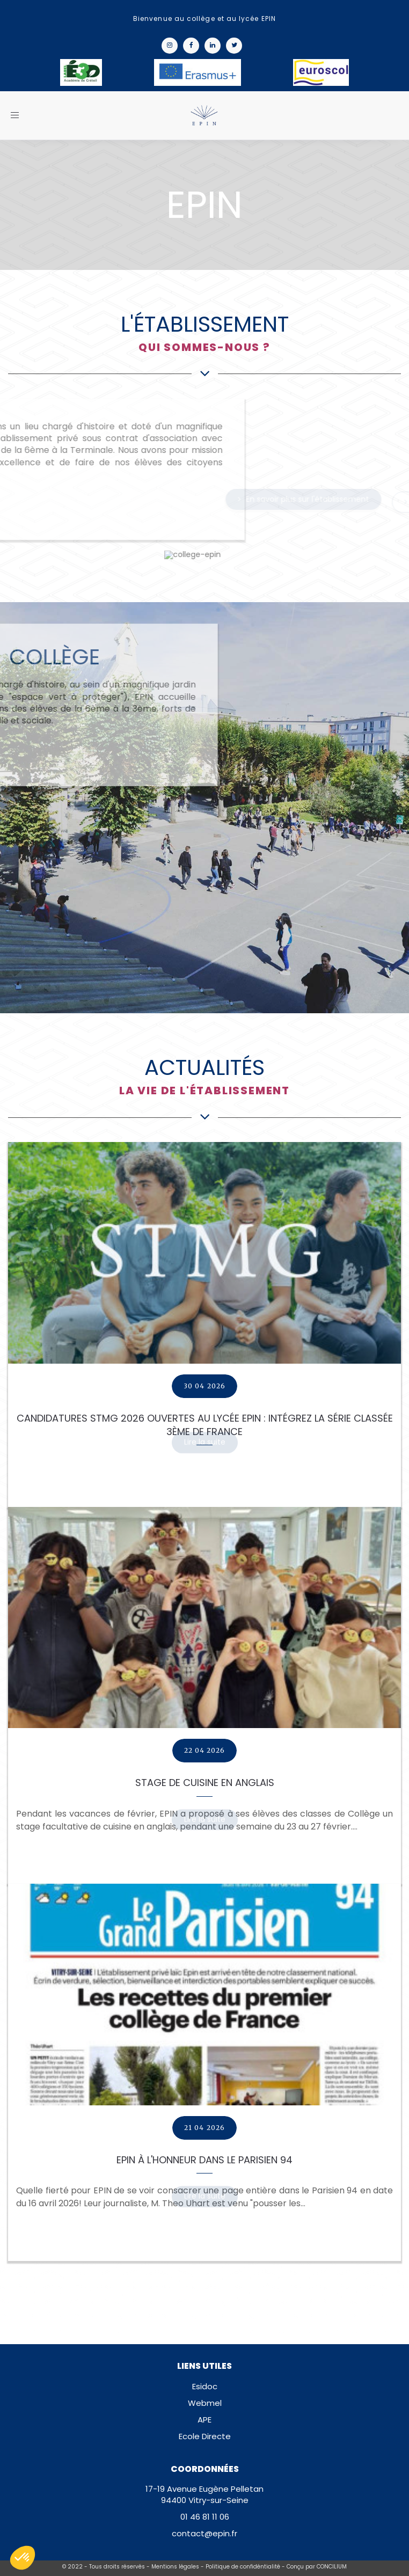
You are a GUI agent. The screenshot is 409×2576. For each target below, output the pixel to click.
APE (204, 2419)
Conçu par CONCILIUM (317, 2567)
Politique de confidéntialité (243, 2567)
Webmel (205, 2403)
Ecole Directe (205, 2436)
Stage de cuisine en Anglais (204, 1782)
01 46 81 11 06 (204, 2516)
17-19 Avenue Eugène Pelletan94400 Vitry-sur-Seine (204, 2494)
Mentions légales (175, 2567)
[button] (22, 2558)
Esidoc (204, 2386)
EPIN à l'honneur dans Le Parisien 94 (204, 2160)
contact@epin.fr (204, 2533)
